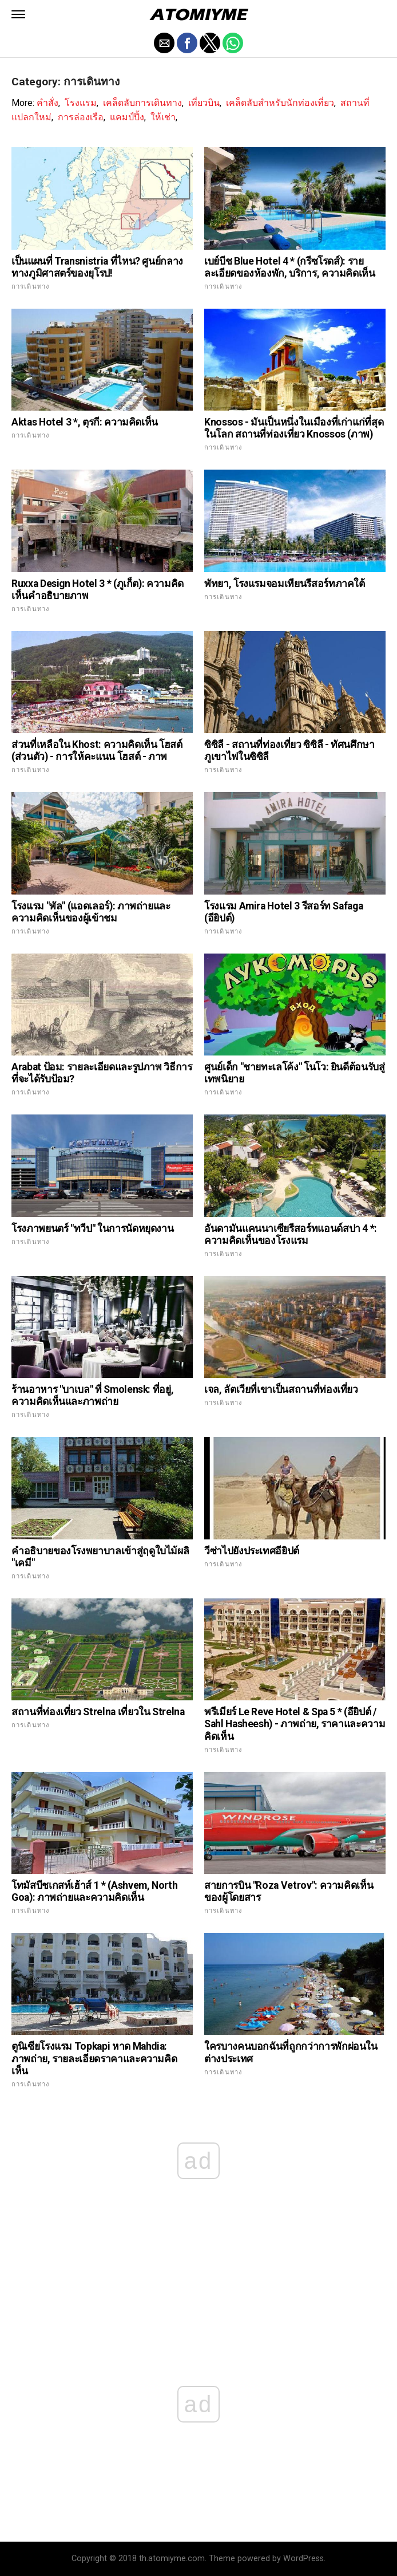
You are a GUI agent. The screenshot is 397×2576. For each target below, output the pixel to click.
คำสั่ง (47, 102)
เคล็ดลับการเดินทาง (142, 102)
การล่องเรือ (81, 117)
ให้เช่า (163, 117)
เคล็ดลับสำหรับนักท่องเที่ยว (280, 102)
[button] (18, 14)
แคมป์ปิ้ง (127, 117)
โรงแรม (81, 102)
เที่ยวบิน (204, 102)
